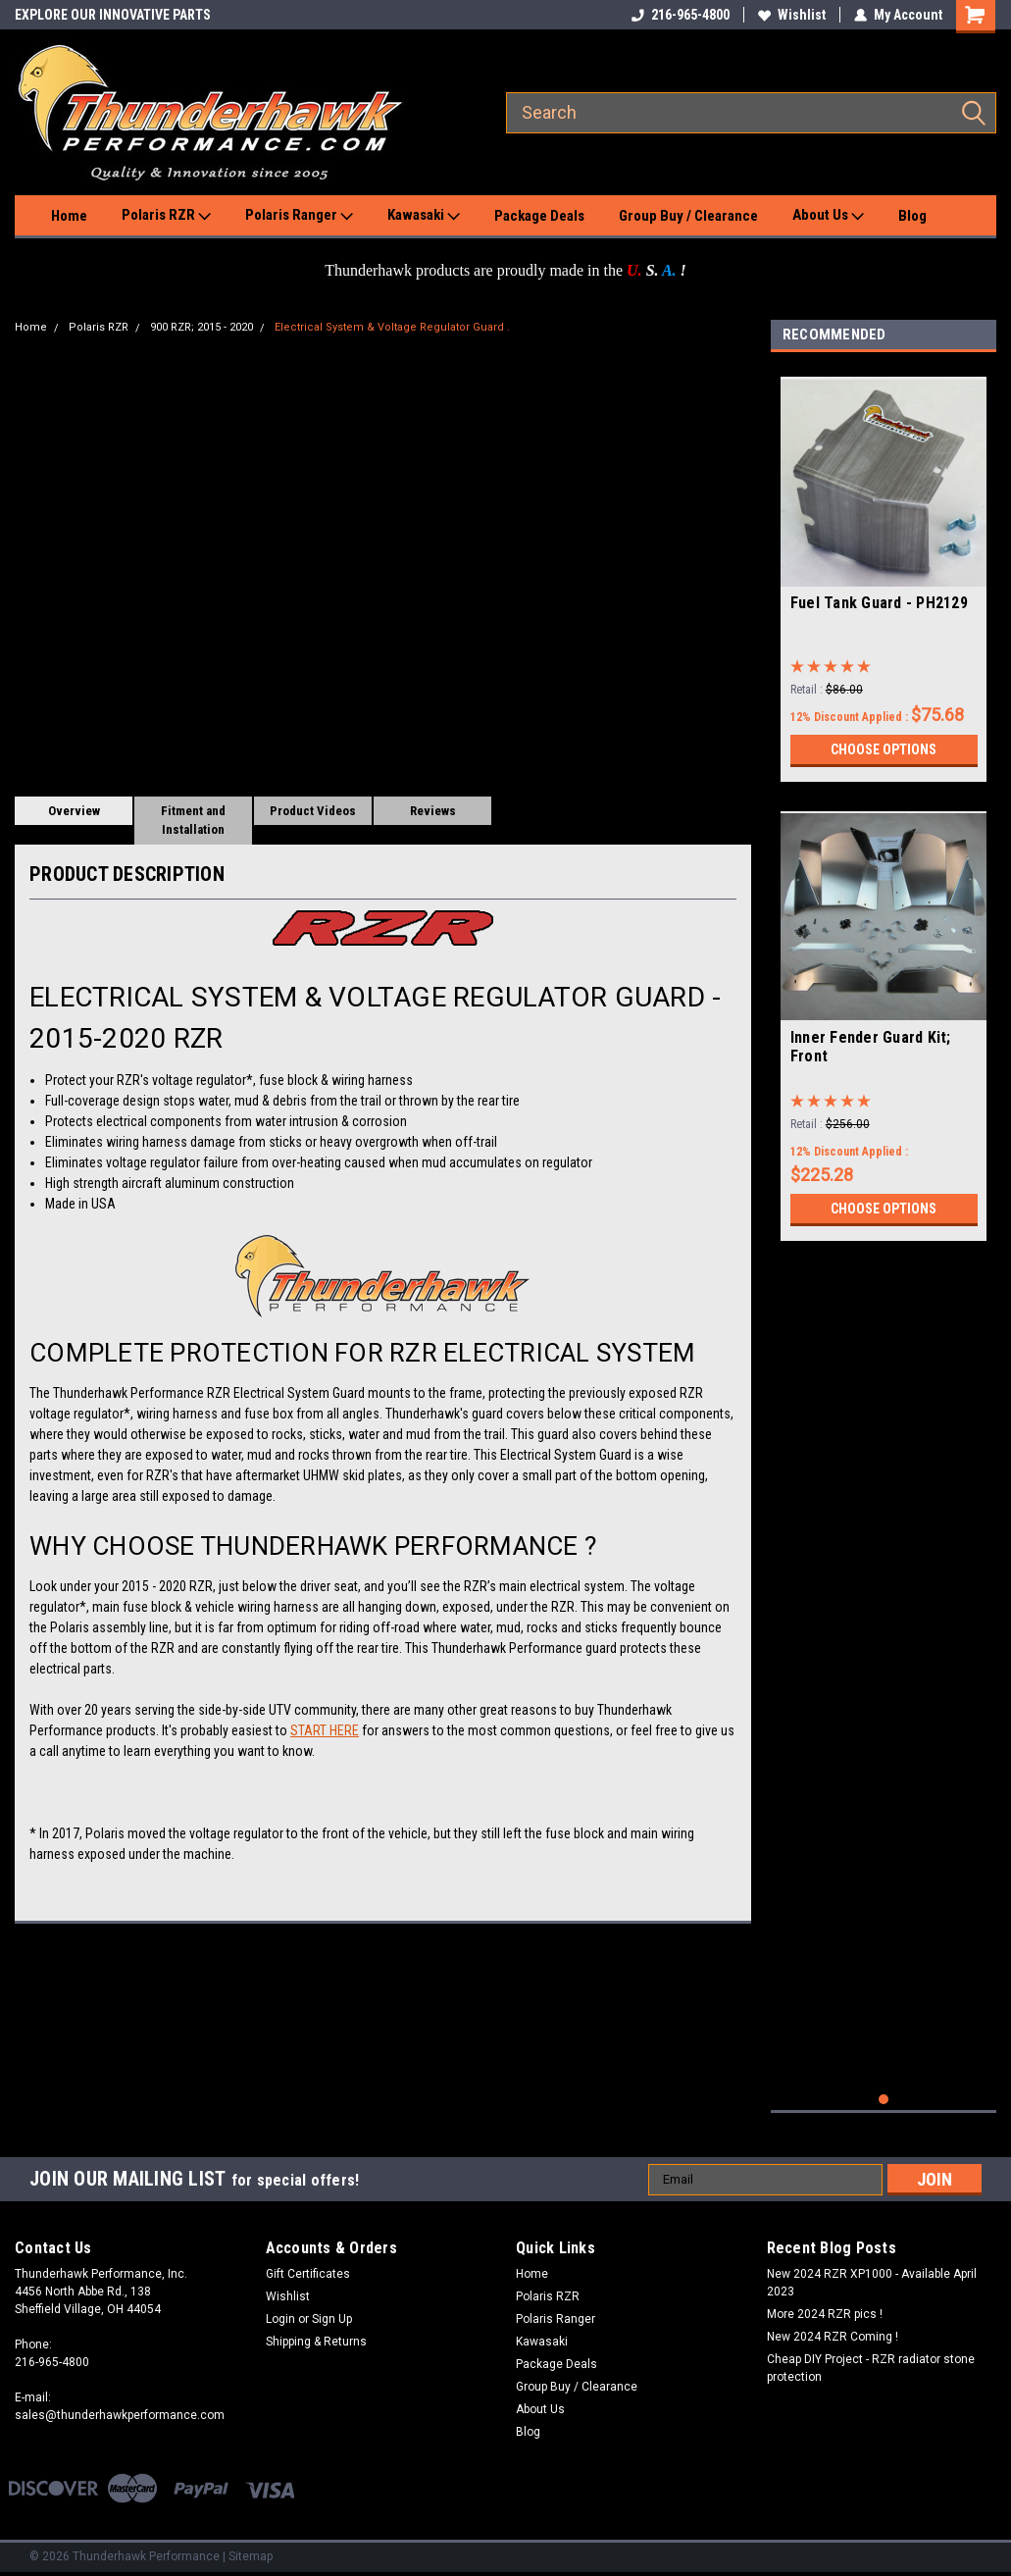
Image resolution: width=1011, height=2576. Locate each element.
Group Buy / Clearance (688, 216)
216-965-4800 (681, 15)
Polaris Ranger (299, 216)
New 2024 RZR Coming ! (832, 2337)
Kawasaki (423, 216)
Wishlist (792, 15)
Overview (74, 810)
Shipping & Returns (316, 2341)
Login (280, 2319)
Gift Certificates (308, 2274)
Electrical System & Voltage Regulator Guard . (392, 327)
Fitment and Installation (193, 820)
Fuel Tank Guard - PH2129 (879, 602)
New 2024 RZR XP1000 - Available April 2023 (872, 2282)
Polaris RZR (166, 216)
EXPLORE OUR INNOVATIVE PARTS (113, 15)
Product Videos (313, 810)
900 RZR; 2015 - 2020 (201, 327)
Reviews (433, 810)
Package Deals (539, 216)
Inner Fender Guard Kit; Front (870, 1046)
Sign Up (332, 2319)
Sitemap (250, 2556)
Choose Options (883, 749)
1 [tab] (884, 2099)
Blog (912, 216)
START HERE (324, 1730)
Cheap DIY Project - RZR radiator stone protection (871, 2368)
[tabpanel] (884, 572)
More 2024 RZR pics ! (825, 2314)
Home (69, 216)
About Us (828, 216)
